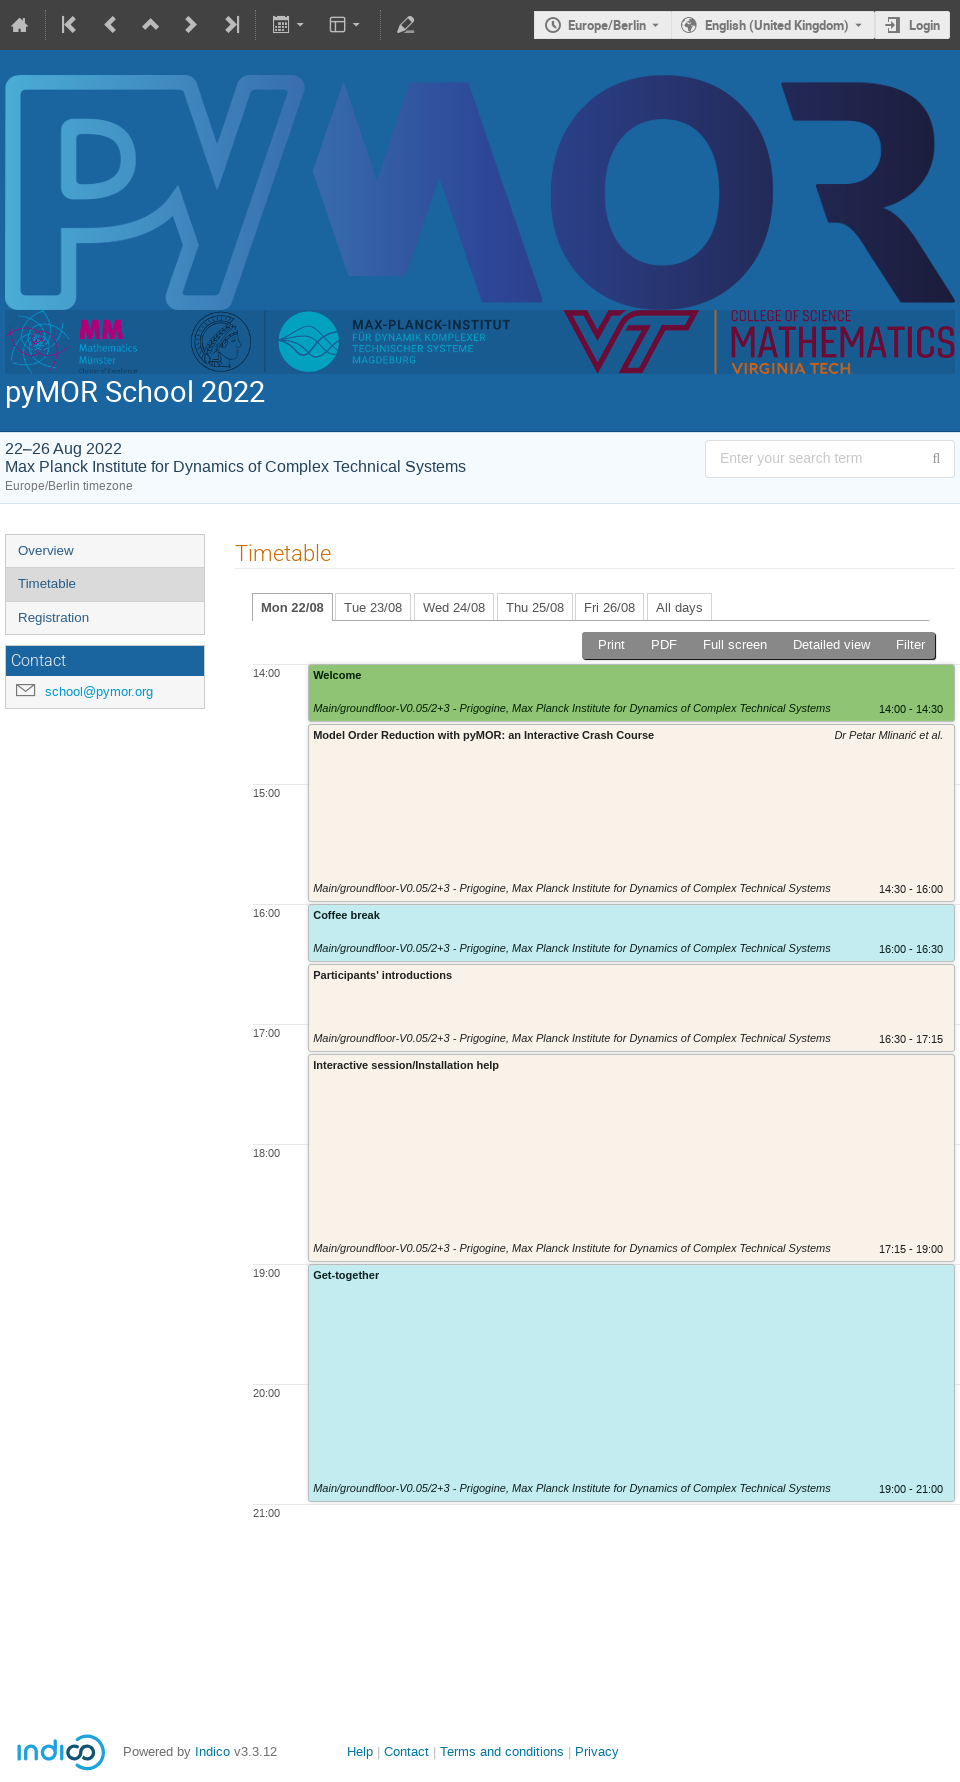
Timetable (47, 583)
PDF (664, 644)
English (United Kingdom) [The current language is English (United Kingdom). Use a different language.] (777, 25)
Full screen (735, 644)
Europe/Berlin (607, 25)
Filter (910, 644)
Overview (46, 550)
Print (611, 644)
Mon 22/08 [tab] (292, 607)
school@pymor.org (99, 691)
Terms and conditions (502, 1751)
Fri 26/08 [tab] (609, 607)
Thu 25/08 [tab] (535, 607)
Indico (212, 1751)
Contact (406, 1751)
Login (924, 25)
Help (360, 1751)
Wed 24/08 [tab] (454, 607)
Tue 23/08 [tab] (373, 607)
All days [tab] (679, 607)
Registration (53, 617)
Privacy (597, 1751)
